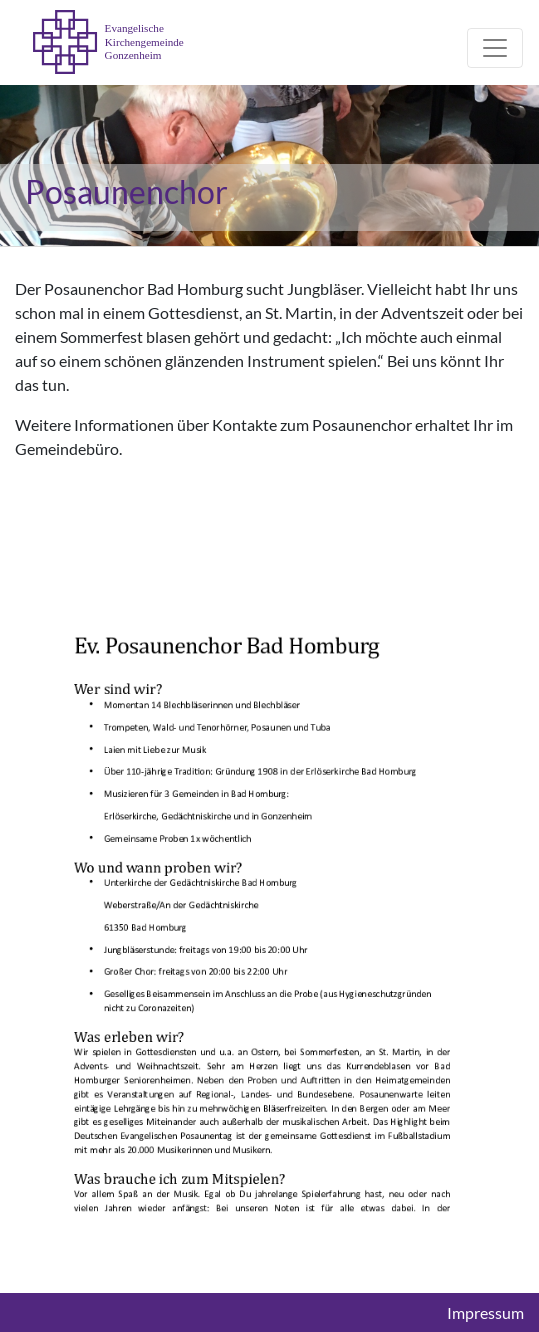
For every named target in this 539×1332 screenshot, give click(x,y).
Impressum (485, 1313)
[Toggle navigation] (495, 48)
